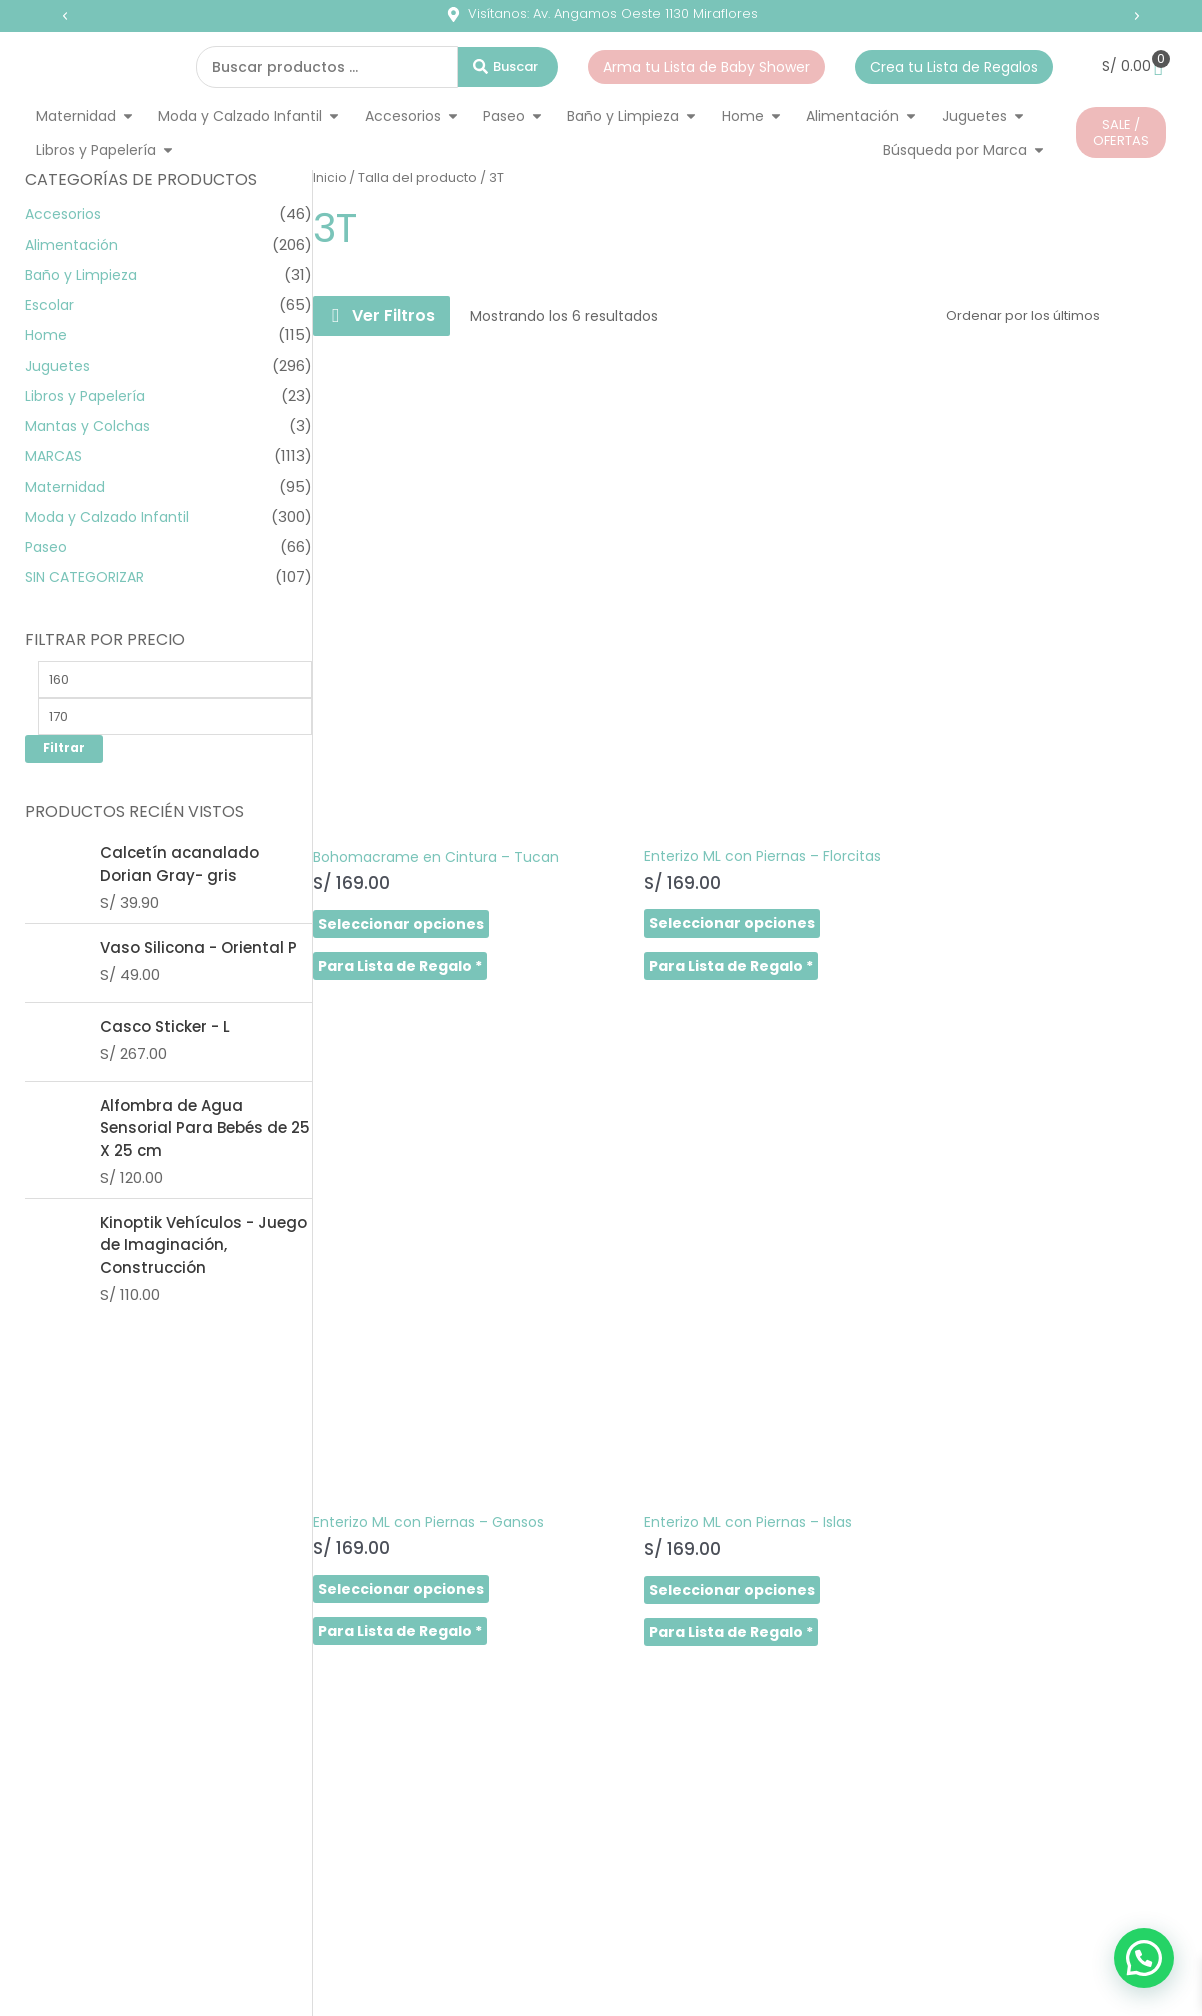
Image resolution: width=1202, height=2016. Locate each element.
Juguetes (60, 365)
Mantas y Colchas (91, 425)
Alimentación (74, 244)
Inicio (330, 177)
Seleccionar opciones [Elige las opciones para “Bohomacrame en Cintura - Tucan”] (401, 776)
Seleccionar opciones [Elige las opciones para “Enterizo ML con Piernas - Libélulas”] (401, 1295)
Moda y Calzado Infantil (112, 516)
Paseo (48, 546)
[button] (65, 16)
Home (47, 334)
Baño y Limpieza (84, 274)
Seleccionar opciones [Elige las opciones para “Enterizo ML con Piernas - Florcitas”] (622, 775)
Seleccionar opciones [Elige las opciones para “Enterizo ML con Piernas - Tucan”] (622, 1295)
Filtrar (64, 753)
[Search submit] (508, 67)
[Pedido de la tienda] (1049, 316)
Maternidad (68, 486)
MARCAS (56, 455)
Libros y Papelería (89, 395)
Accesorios (66, 213)
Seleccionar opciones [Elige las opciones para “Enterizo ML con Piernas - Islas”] (1063, 775)
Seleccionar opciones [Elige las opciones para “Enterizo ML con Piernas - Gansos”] (843, 775)
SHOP (82, 1598)
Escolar (51, 304)
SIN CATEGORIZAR (89, 576)
